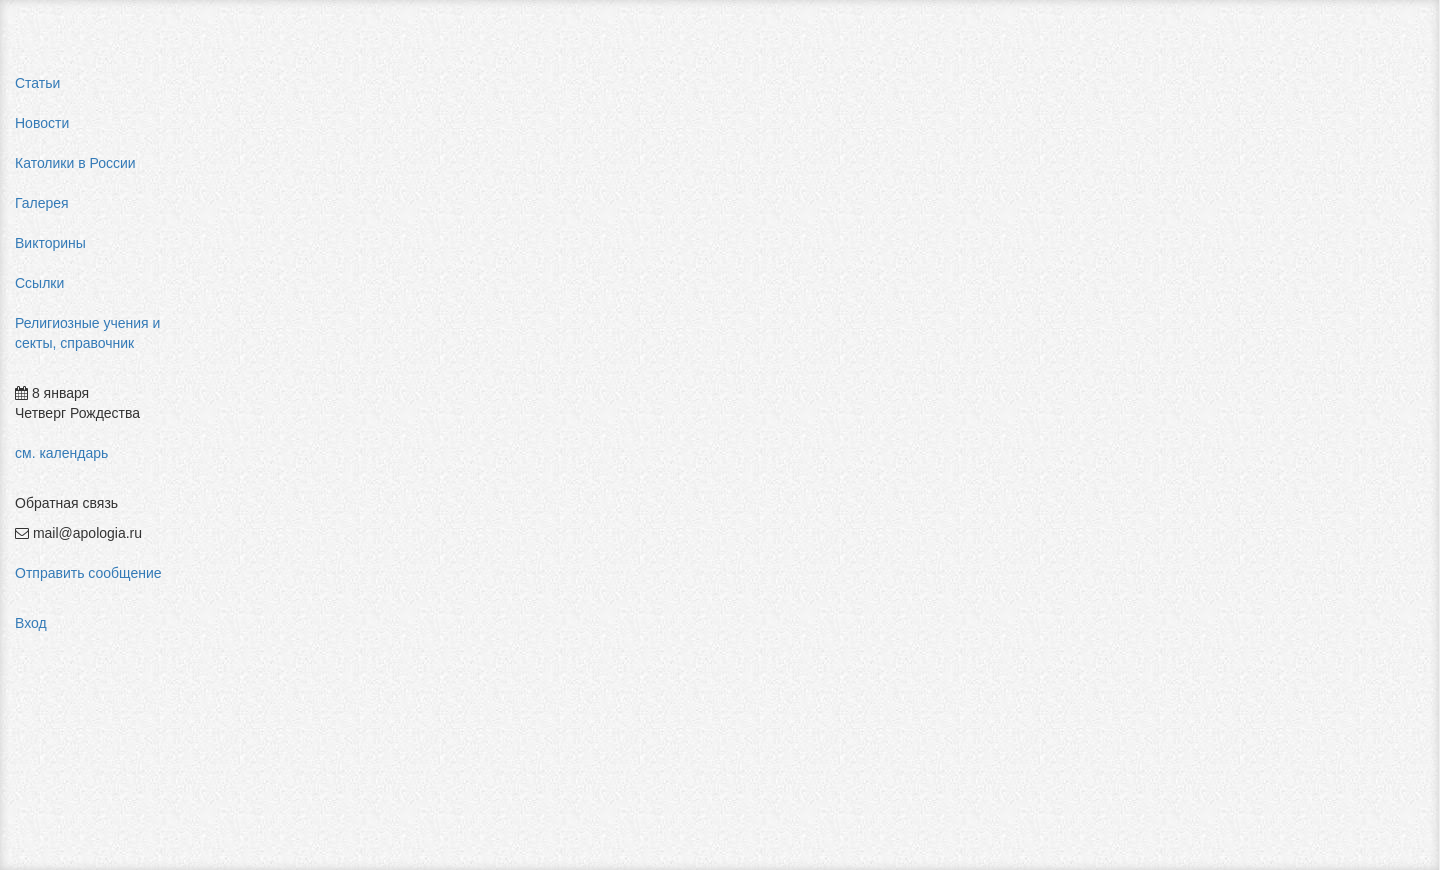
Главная (256, 88)
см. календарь (61, 453)
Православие (668, 88)
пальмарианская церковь (1227, 340)
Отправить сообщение (88, 573)
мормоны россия (1199, 360)
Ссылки (39, 283)
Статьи (37, 83)
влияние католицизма (1215, 280)
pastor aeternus (1193, 240)
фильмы (1172, 480)
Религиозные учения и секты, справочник (87, 333)
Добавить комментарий (304, 487)
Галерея (42, 203)
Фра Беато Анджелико (1217, 460)
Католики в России (75, 163)
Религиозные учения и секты (398, 88)
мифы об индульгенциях (1224, 260)
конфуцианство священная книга (1252, 380)
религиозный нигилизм (1219, 400)
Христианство (558, 88)
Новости (42, 123)
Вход (31, 623)
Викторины (50, 243)
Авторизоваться (1063, 465)
